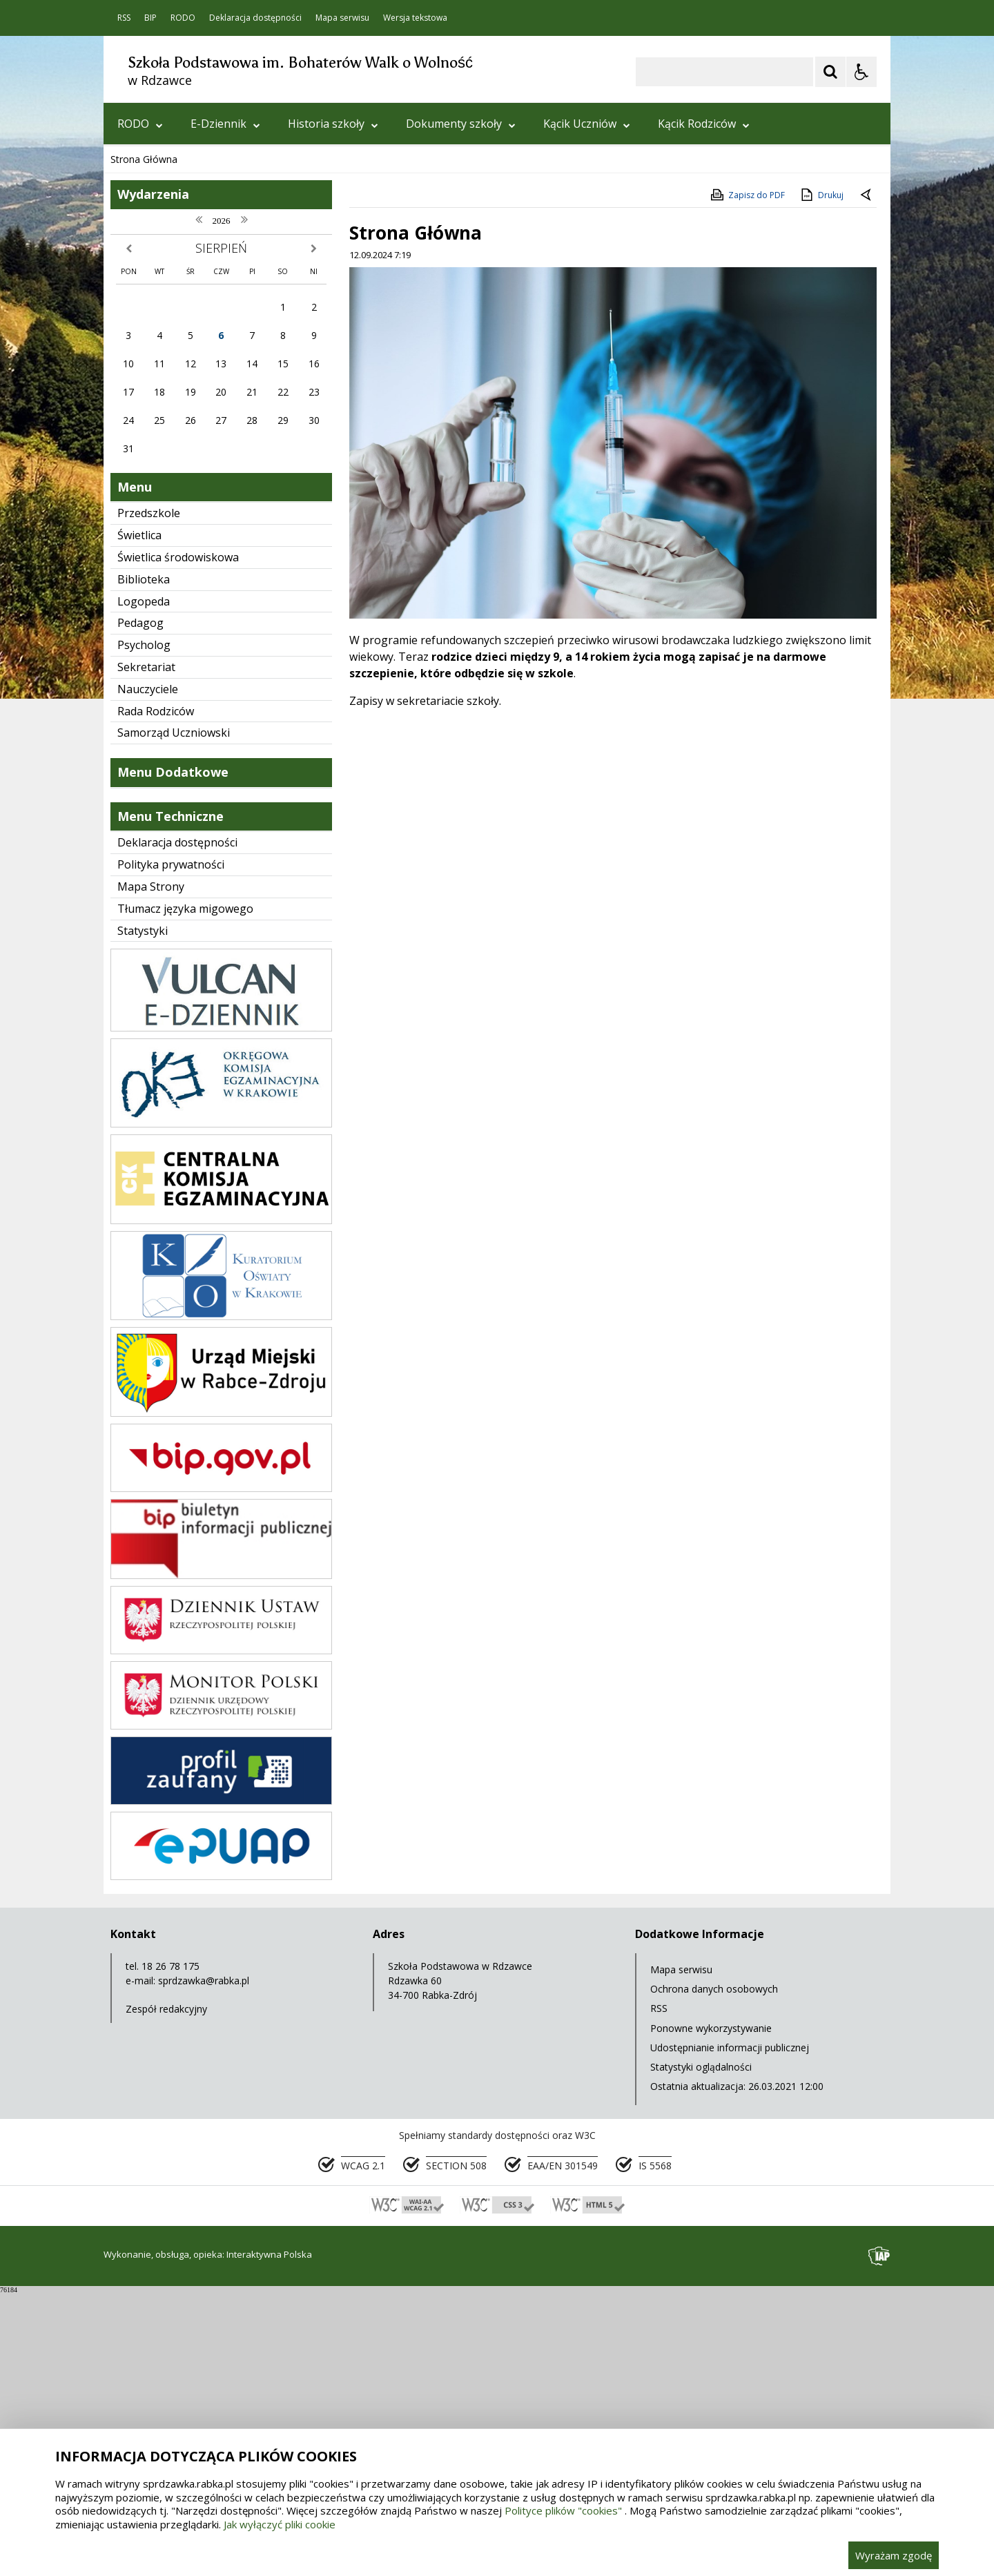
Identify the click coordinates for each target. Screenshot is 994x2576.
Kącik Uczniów (586, 123)
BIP (150, 18)
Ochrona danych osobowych (714, 2272)
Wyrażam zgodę (893, 2555)
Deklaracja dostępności (255, 18)
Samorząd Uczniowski (173, 1016)
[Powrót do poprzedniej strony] (867, 479)
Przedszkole (148, 796)
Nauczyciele (147, 972)
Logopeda (143, 885)
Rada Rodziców (155, 995)
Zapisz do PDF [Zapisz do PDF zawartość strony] (747, 478)
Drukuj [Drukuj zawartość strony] (821, 478)
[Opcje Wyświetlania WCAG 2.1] (861, 72)
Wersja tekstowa (415, 18)
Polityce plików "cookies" (563, 2510)
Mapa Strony (150, 1170)
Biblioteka (143, 863)
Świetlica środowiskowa (178, 841)
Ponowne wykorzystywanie (711, 2311)
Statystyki (142, 1214)
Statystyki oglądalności (701, 2350)
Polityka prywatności (170, 1148)
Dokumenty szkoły (461, 123)
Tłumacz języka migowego (185, 1192)
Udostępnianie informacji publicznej (729, 2331)
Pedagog (140, 906)
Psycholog (143, 928)
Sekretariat (146, 950)
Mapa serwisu (342, 18)
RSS (123, 18)
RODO (182, 18)
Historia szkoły (333, 123)
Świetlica (139, 818)
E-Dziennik (225, 123)
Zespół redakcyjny (166, 2292)
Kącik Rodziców (704, 123)
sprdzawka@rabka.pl (203, 2264)
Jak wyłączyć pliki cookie (279, 2524)
